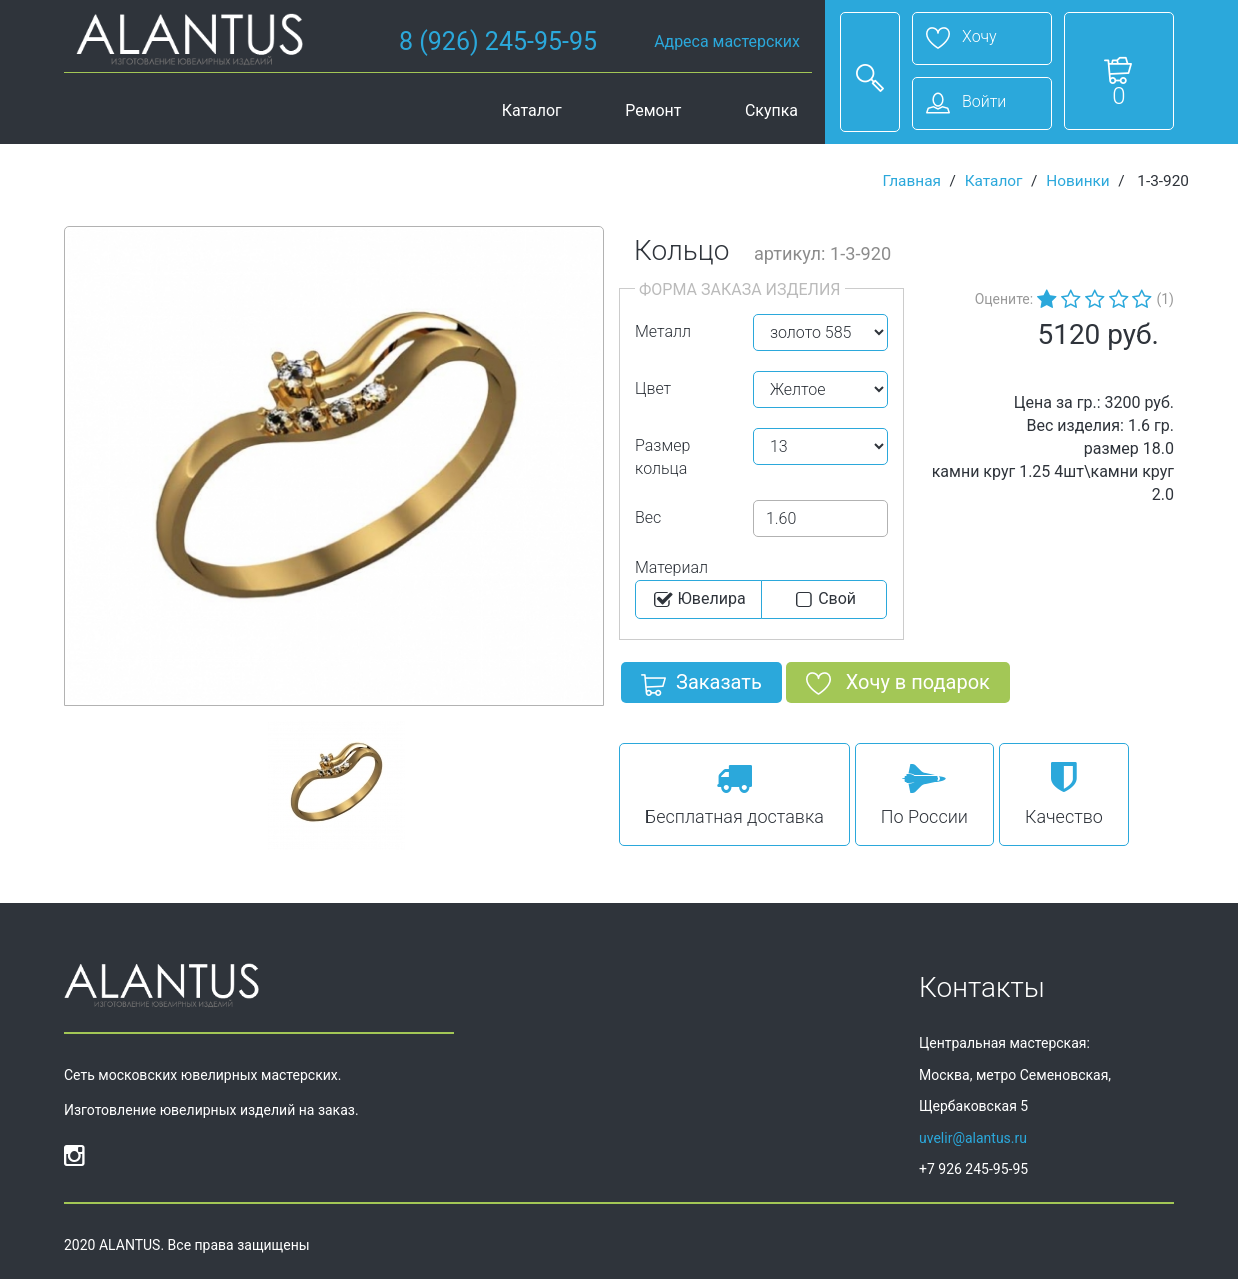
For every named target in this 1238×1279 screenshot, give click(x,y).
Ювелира (698, 600)
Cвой (823, 600)
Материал (671, 567)
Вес (648, 517)
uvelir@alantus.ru (973, 1138)
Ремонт (653, 110)
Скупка (771, 110)
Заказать (701, 686)
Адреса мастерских (727, 41)
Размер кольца (662, 457)
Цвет (653, 388)
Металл (663, 331)
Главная (911, 181)
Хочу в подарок (898, 686)
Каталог (532, 110)
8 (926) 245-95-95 (498, 41)
